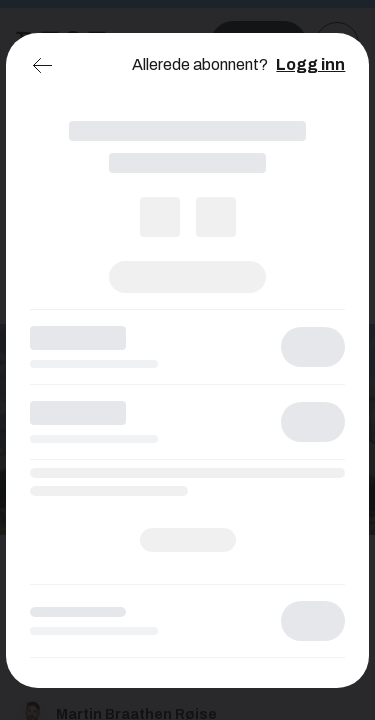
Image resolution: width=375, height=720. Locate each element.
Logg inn (310, 64)
